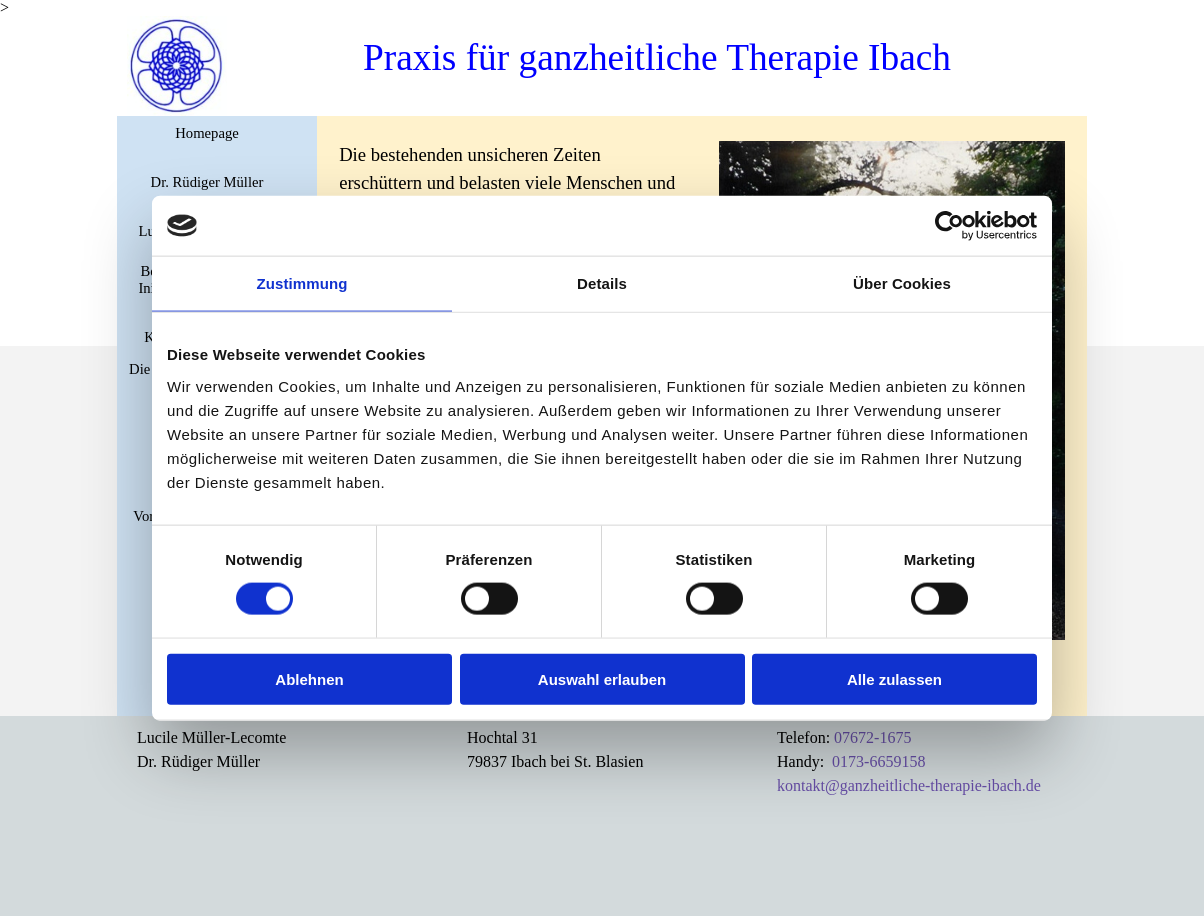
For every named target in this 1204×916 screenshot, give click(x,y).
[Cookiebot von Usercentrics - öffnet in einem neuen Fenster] (949, 226)
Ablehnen (309, 678)
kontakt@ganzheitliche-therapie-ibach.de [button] (909, 785)
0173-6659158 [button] (878, 761)
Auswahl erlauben (602, 678)
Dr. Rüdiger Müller (207, 182)
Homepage (206, 133)
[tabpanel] (227, 750)
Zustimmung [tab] (302, 283)
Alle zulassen (894, 678)
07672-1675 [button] (872, 737)
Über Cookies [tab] (902, 283)
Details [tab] (602, 283)
